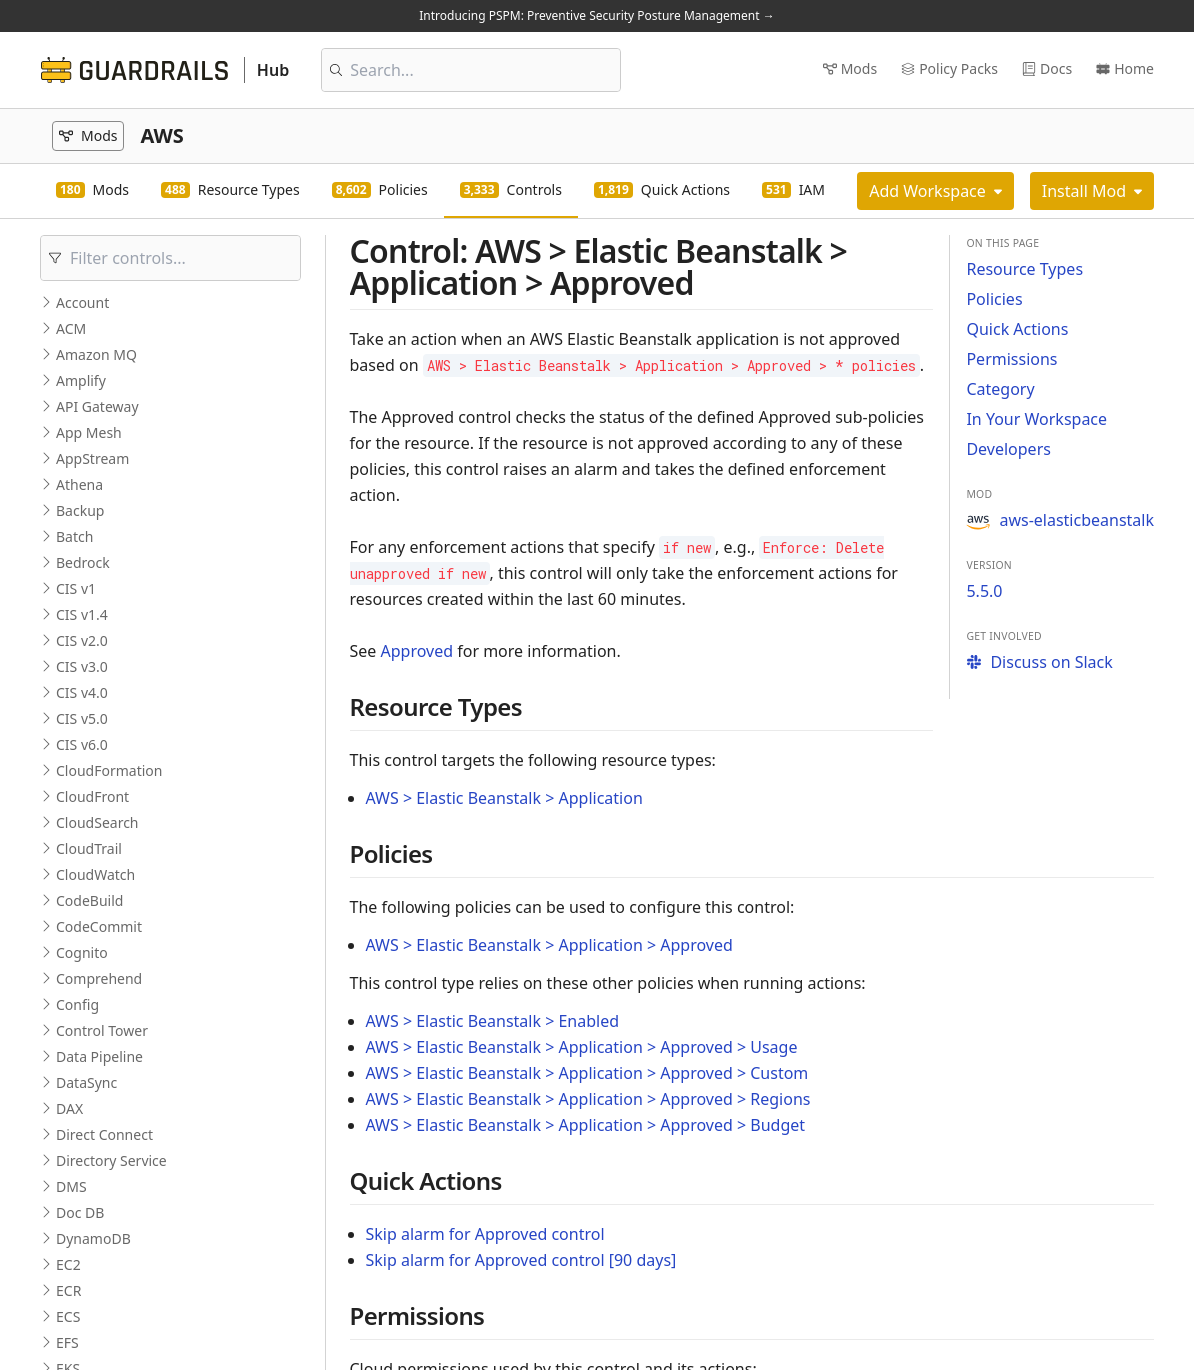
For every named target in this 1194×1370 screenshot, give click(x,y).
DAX (69, 1108)
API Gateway (97, 406)
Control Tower (102, 1030)
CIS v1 (76, 588)
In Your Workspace (1036, 419)
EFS (67, 1342)
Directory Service (111, 1160)
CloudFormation (109, 770)
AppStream (92, 458)
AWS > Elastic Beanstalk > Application (504, 798)
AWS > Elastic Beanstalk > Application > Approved (549, 945)
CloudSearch (97, 822)
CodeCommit (99, 926)
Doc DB (80, 1212)
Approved (417, 651)
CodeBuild (89, 900)
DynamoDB (93, 1238)
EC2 (68, 1264)
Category (1000, 389)
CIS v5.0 (82, 718)
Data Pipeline (99, 1056)
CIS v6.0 (82, 744)
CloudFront (92, 796)
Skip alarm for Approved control (485, 1234)
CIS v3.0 (82, 666)
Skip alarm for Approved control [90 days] (521, 1260)
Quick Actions (1017, 329)
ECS (68, 1316)
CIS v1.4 (82, 614)
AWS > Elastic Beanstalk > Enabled (493, 1021)
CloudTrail (89, 848)
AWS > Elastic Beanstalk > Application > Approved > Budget (586, 1125)
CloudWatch (95, 874)
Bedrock (83, 562)
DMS (71, 1186)
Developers (1008, 449)
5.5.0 (984, 591)
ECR (68, 1290)
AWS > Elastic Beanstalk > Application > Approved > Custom (587, 1073)
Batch (74, 536)
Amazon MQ (96, 354)
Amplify (81, 380)
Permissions (1011, 359)
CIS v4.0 (82, 692)
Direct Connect (104, 1134)
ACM (71, 328)
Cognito (82, 952)
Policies (994, 299)
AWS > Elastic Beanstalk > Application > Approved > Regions (588, 1099)
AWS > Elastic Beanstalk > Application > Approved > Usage (582, 1047)
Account (82, 302)
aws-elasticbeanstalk (1060, 520)
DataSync (86, 1082)
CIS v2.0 (82, 640)
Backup (80, 510)
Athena (79, 484)
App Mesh (89, 432)
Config (77, 1004)
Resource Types (1024, 269)
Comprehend (99, 978)
